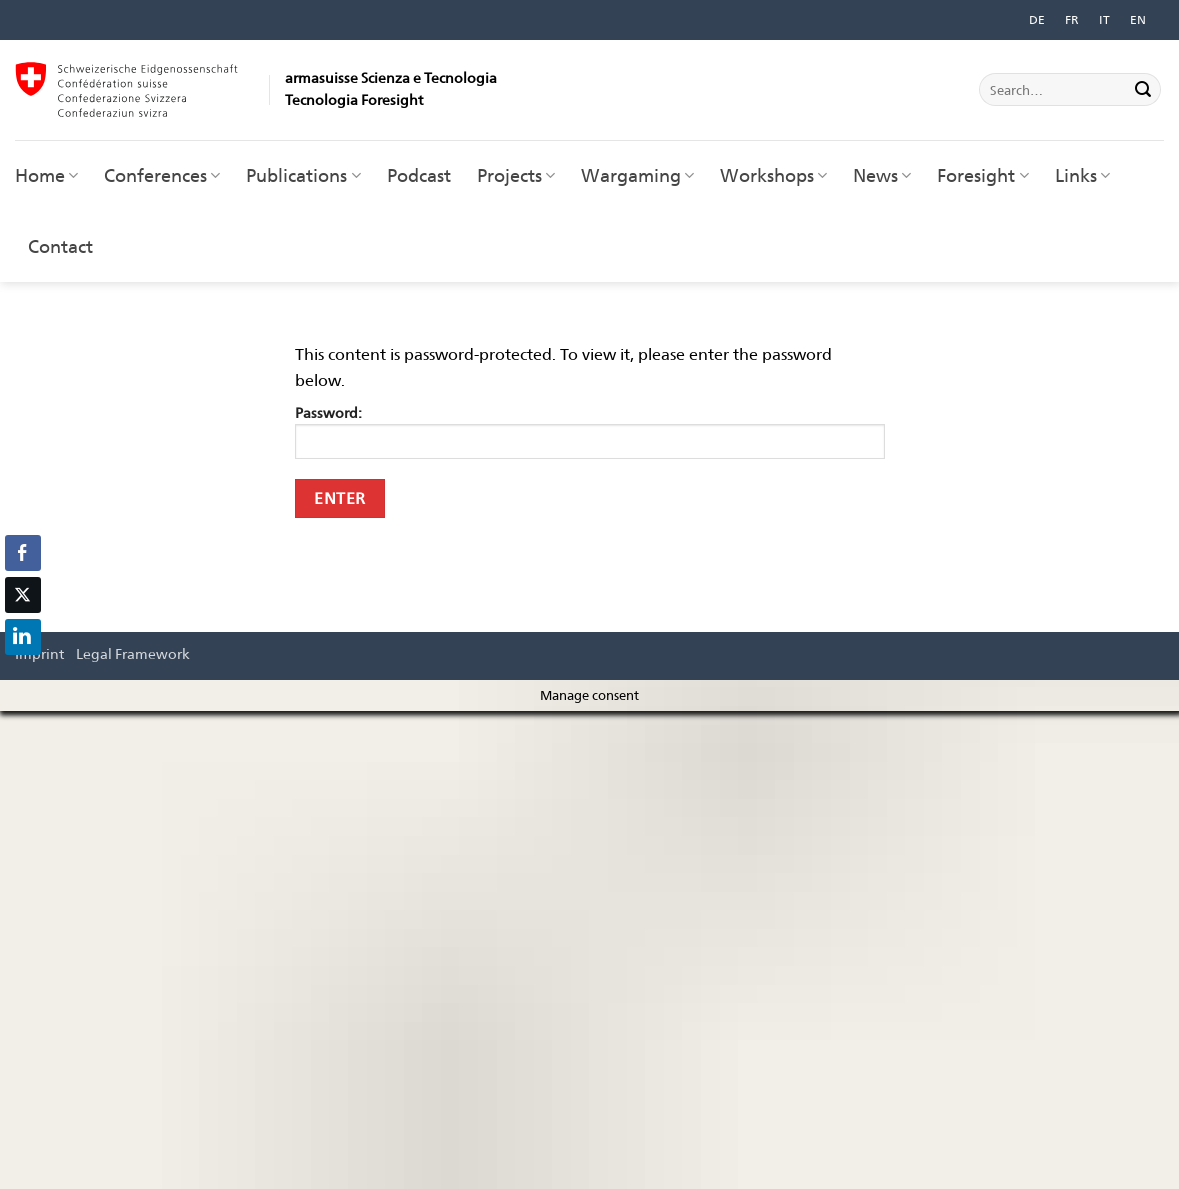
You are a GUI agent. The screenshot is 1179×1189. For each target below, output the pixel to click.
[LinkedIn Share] (23, 637)
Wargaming (637, 175)
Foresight (982, 175)
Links (1082, 175)
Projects (516, 175)
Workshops (773, 175)
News (882, 175)
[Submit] (1143, 90)
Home (46, 175)
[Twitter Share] (23, 595)
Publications (303, 175)
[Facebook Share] (23, 553)
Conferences (162, 175)
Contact (60, 246)
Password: (590, 431)
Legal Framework (133, 653)
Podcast (419, 175)
